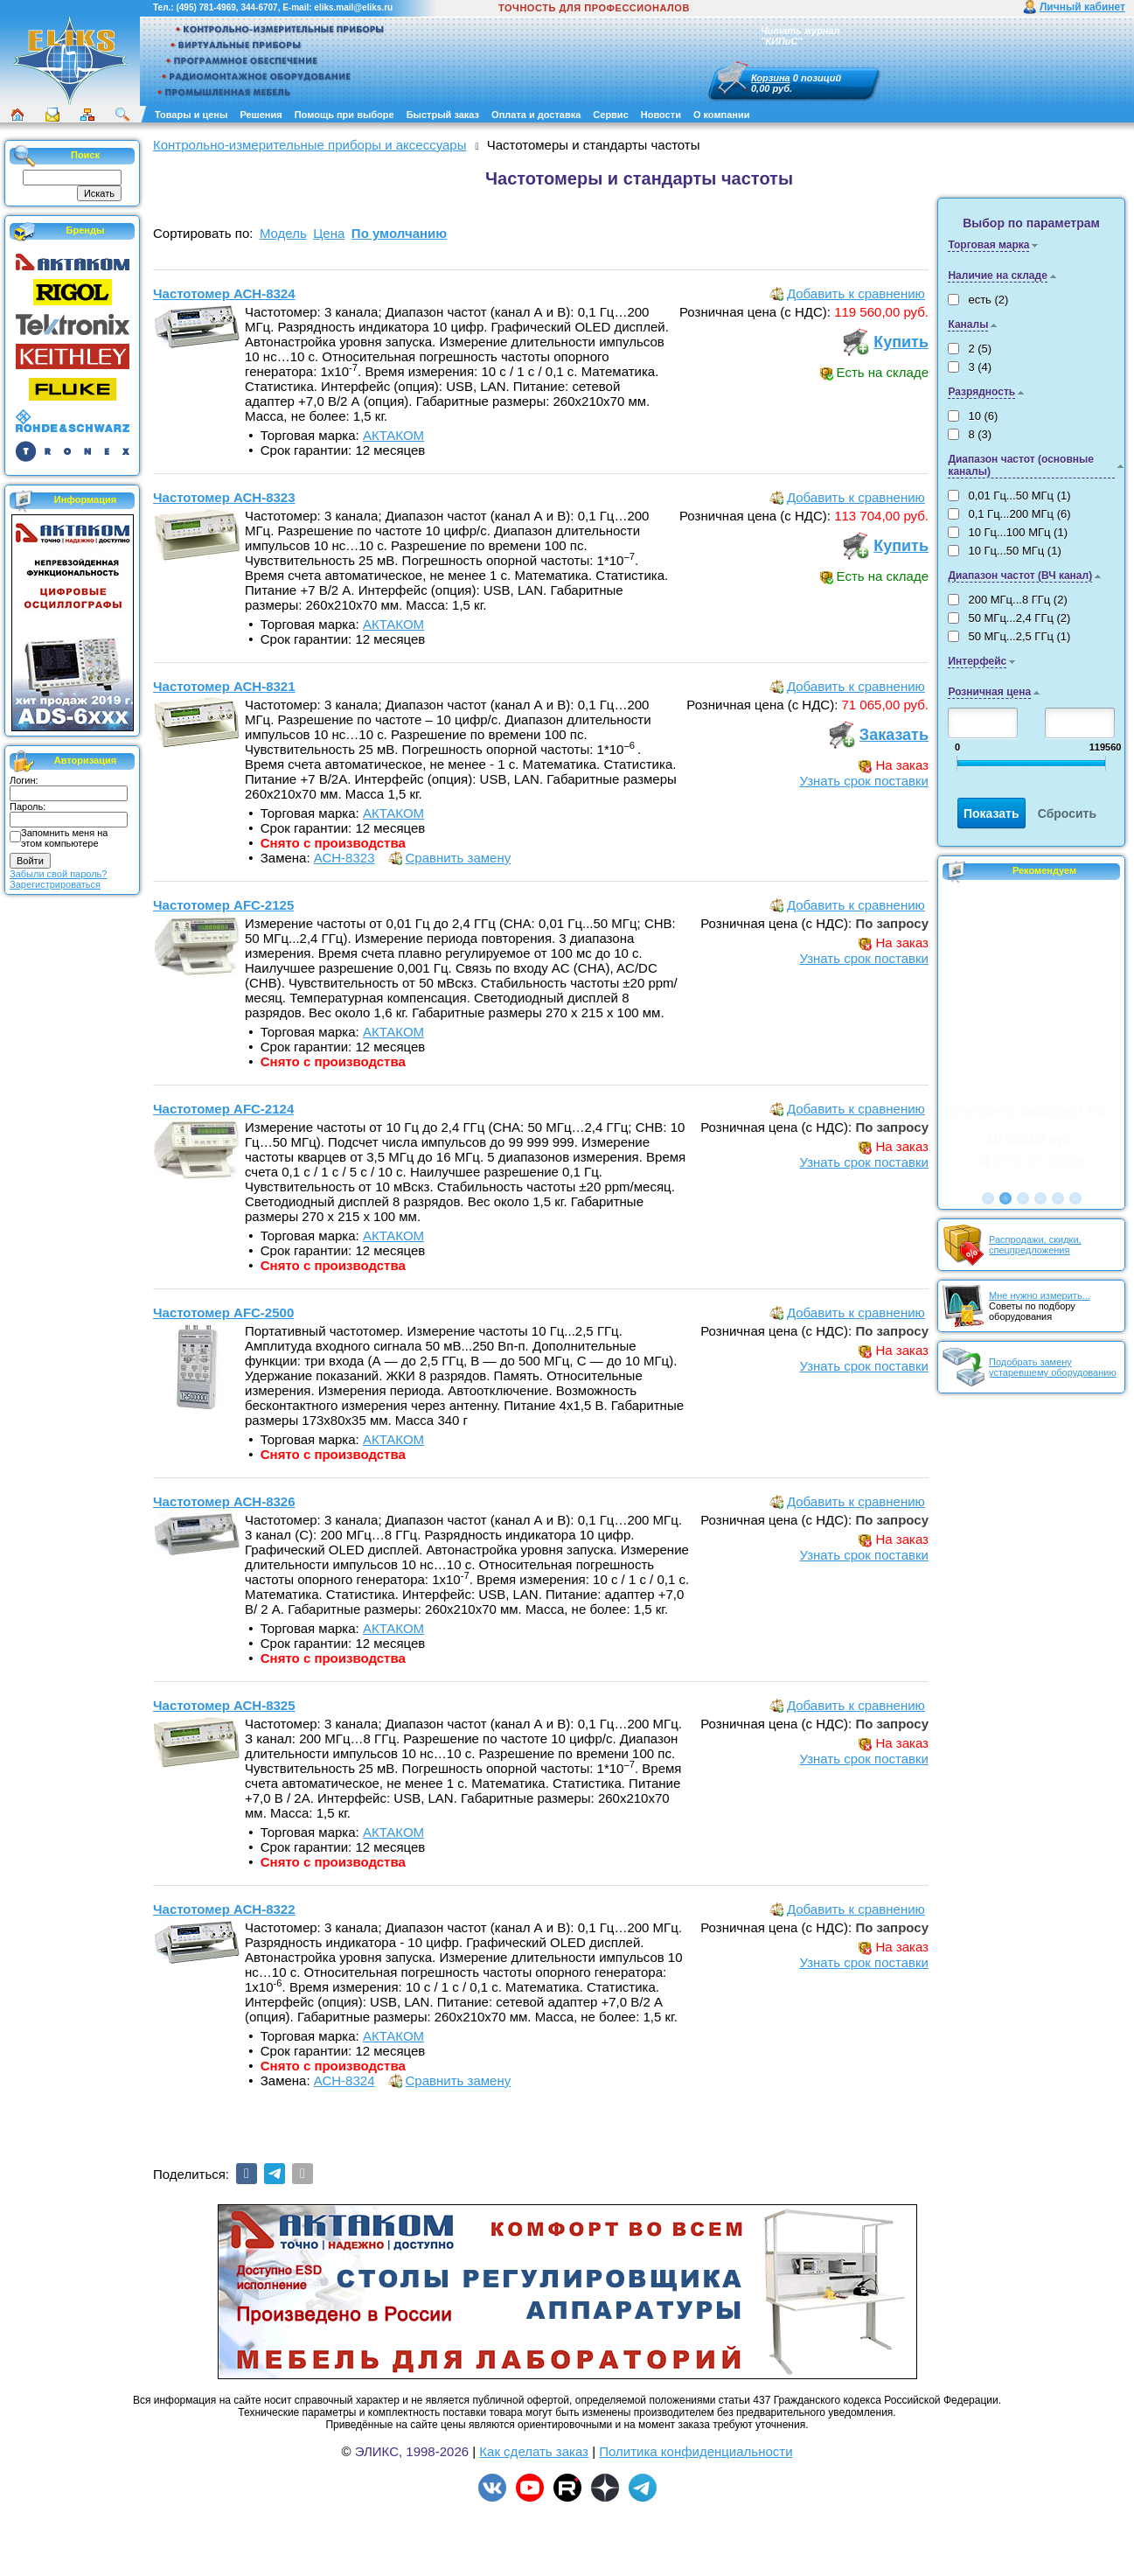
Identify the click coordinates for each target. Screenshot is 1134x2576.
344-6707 (258, 7)
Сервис (610, 114)
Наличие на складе (997, 275)
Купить (901, 342)
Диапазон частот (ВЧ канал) (1020, 575)
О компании (721, 114)
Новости (661, 114)
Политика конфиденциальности (695, 2451)
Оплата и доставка (536, 114)
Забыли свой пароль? (58, 874)
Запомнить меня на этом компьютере (64, 837)
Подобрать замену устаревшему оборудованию (1053, 1367)
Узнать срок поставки (864, 780)
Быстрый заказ (443, 114)
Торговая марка (988, 245)
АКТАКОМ (393, 435)
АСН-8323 (344, 857)
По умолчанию (399, 233)
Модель (283, 233)
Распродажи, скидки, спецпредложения (1035, 1244)
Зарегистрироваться (55, 884)
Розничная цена (989, 692)
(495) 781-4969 (205, 7)
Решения (261, 114)
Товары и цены (191, 114)
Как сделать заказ (533, 2451)
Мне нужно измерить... (1039, 1295)
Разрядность (981, 392)
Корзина (770, 78)
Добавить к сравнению (856, 293)
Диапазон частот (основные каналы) (1021, 465)
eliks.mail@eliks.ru (353, 7)
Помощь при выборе (344, 114)
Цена (328, 233)
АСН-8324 (344, 2080)
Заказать (894, 734)
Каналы (968, 324)
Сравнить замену (458, 857)
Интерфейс (977, 661)
